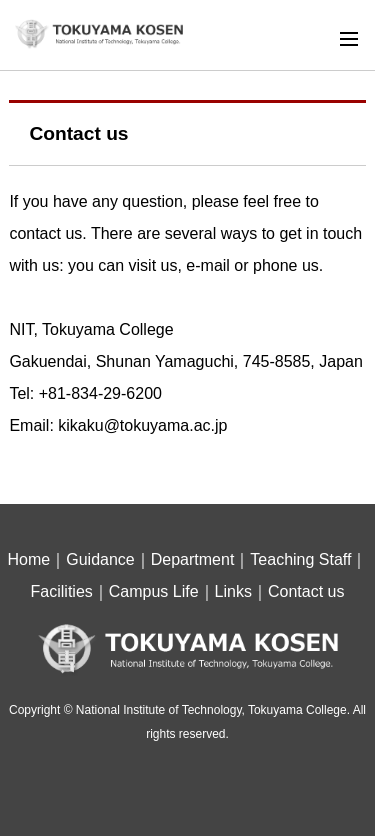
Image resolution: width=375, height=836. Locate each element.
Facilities (62, 591)
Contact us (306, 591)
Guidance (100, 559)
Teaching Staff (300, 559)
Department (193, 559)
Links (233, 591)
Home (29, 559)
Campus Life (154, 591)
